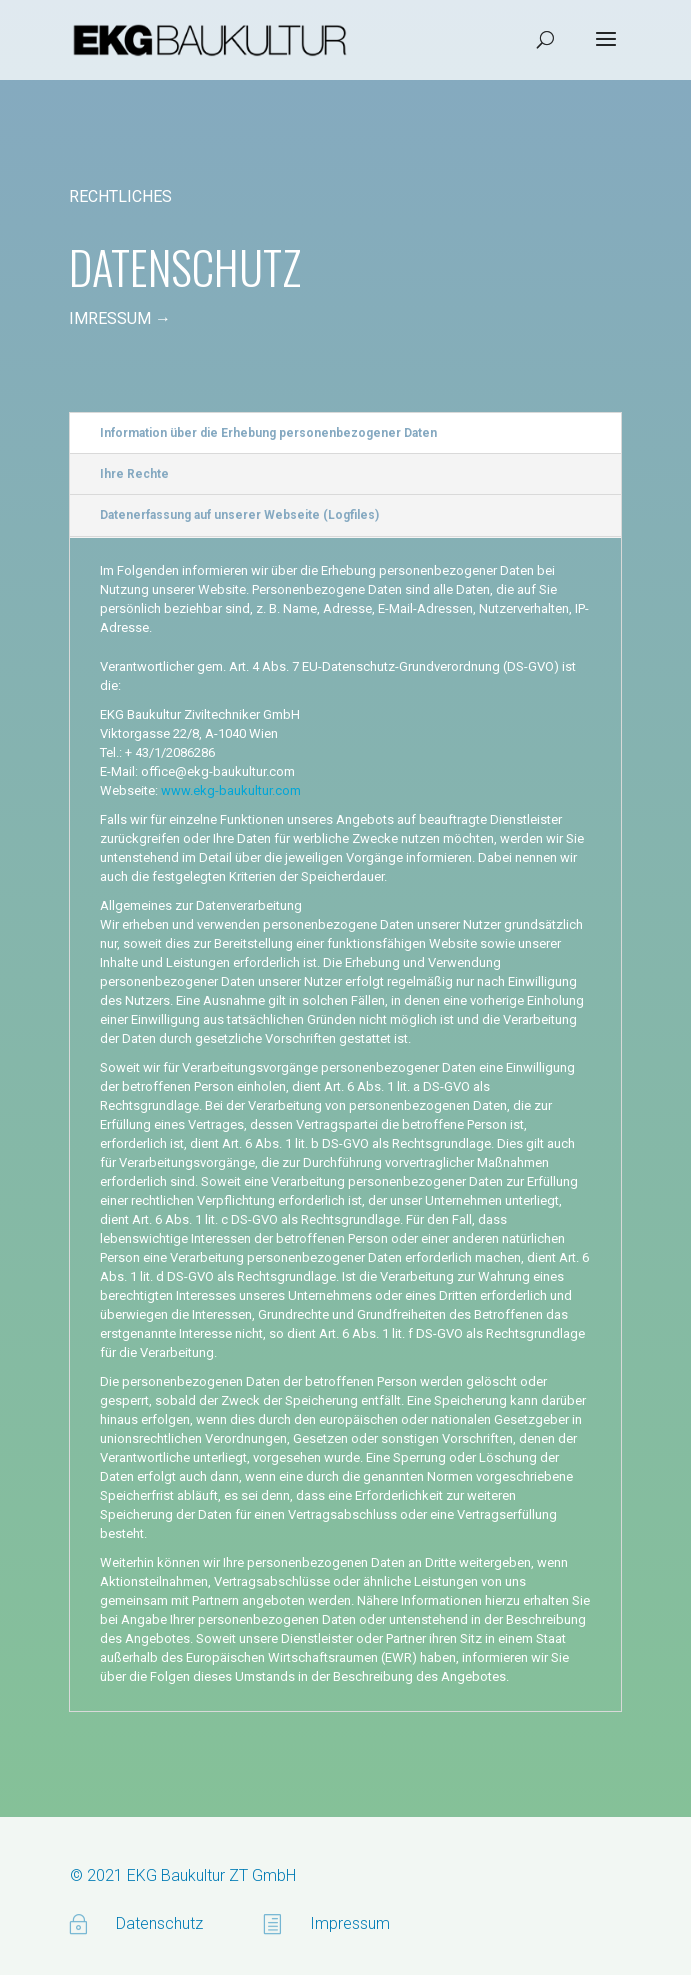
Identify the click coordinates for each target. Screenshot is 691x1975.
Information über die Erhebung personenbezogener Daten (268, 433)
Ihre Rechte (134, 474)
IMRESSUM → (120, 318)
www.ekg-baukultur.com (231, 790)
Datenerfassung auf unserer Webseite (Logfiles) (239, 515)
